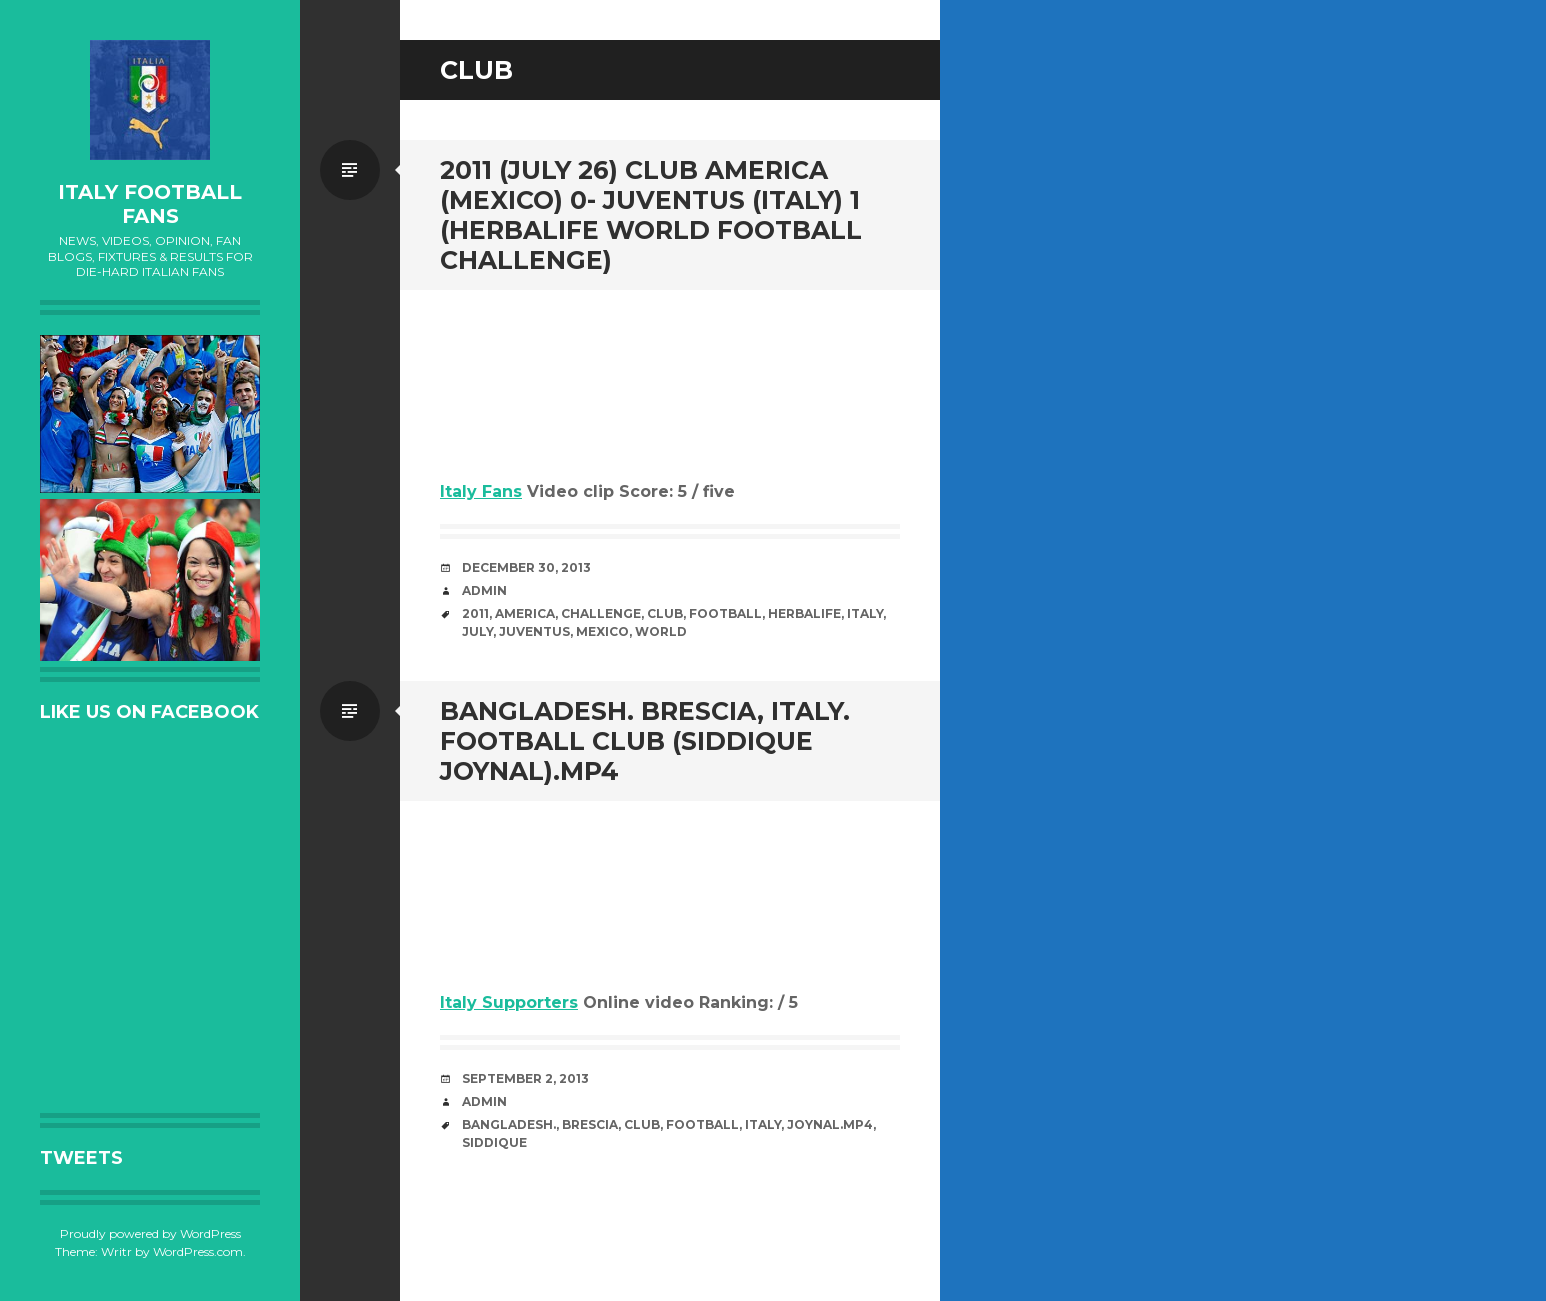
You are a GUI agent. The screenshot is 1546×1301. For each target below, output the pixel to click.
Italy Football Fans (150, 204)
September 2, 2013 (525, 1078)
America (525, 613)
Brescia (590, 1124)
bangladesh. (509, 1124)
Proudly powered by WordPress (150, 1233)
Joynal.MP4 (830, 1124)
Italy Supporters (509, 1002)
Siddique (494, 1142)
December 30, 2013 (526, 567)
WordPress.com (198, 1251)
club (665, 613)
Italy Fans (481, 491)
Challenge (601, 613)
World (661, 631)
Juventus (534, 631)
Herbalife (804, 613)
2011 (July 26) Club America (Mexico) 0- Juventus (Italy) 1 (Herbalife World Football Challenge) (651, 215)
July (477, 631)
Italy (865, 613)
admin (484, 590)
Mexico (602, 631)
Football (725, 613)
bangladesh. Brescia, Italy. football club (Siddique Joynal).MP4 (645, 741)
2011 (475, 613)
